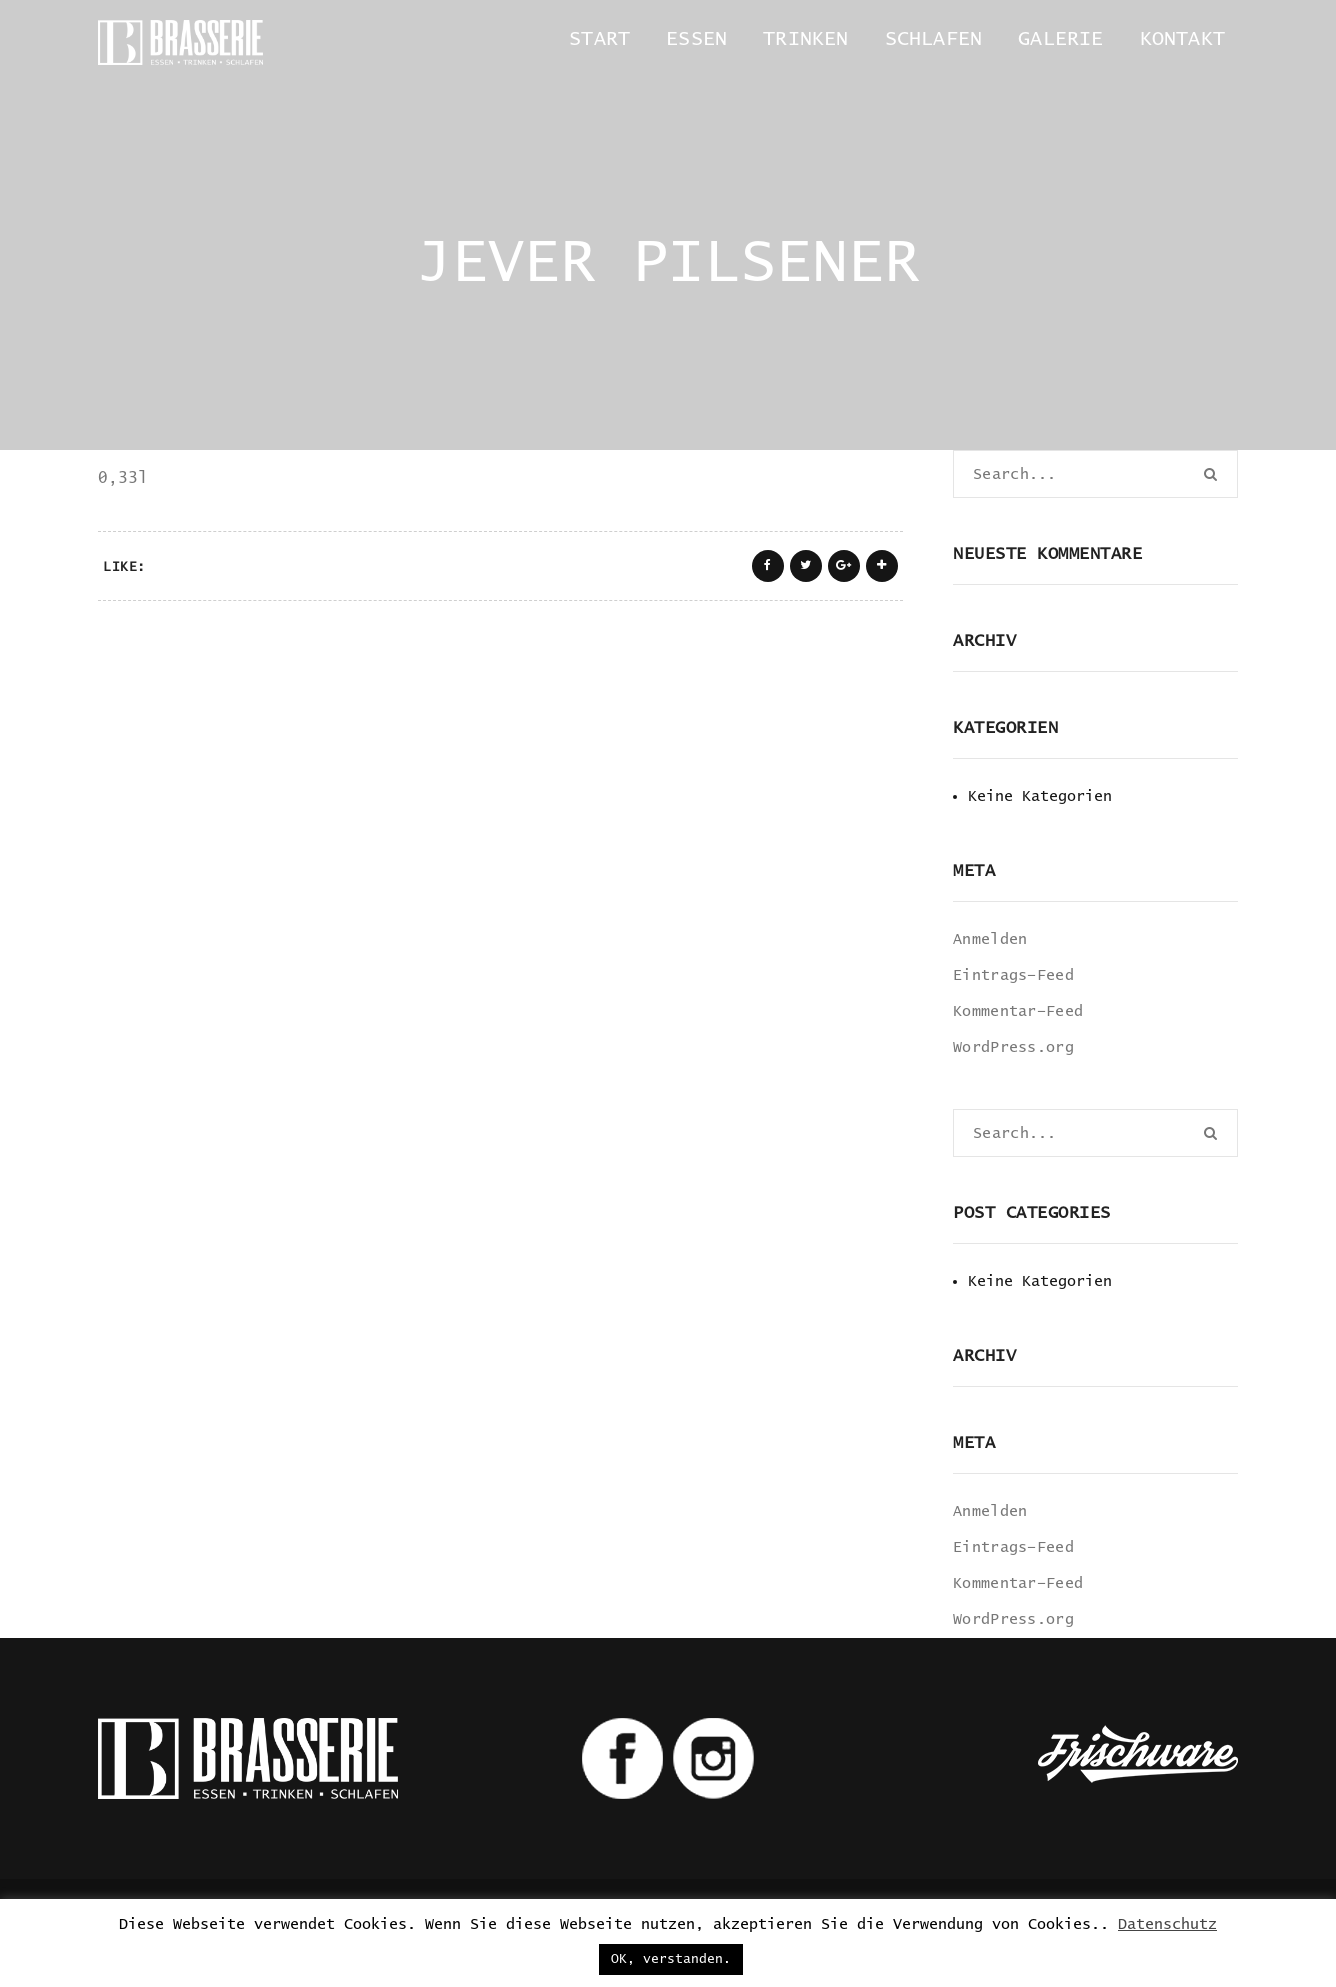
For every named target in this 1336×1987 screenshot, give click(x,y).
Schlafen (934, 39)
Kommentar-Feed (1018, 1011)
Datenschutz (1167, 1924)
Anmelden (990, 939)
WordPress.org (1013, 1047)
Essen (696, 39)
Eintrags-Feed (1013, 975)
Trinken (805, 39)
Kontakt (1182, 39)
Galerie (1060, 39)
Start (599, 39)
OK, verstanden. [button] (671, 1959)
